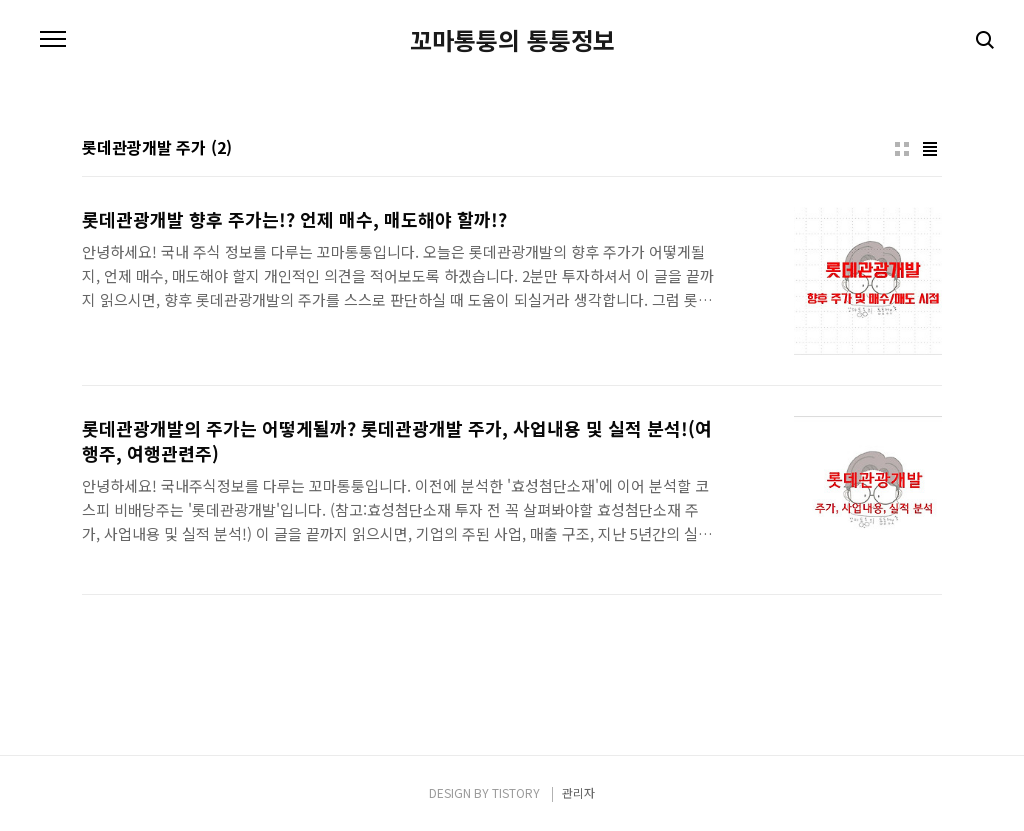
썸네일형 (902, 149)
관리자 (578, 792)
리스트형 (930, 149)
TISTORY (516, 792)
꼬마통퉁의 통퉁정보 (512, 40)
